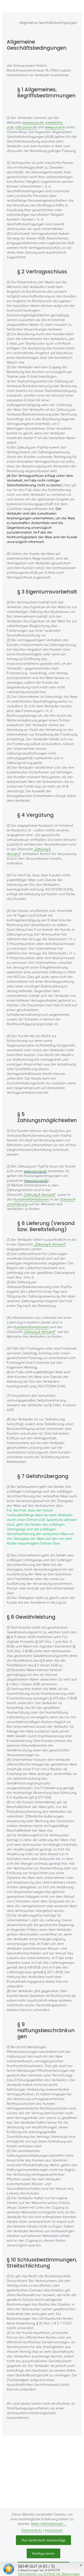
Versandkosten (39, 2447)
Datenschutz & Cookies (56, 2485)
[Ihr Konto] (62, 6)
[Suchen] (52, 6)
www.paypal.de (35, 1171)
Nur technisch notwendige (43, 2540)
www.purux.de (33, 122)
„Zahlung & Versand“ (40, 1194)
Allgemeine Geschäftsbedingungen (42, 2479)
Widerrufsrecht (22, 2485)
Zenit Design (65, 2501)
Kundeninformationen (32, 1199)
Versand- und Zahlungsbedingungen (42, 2473)
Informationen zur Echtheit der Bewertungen (49, 2574)
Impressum (42, 2466)
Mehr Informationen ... (48, 2524)
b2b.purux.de (26, 127)
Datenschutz (32, 2530)
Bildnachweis (22, 2491)
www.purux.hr (55, 127)
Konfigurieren (43, 2553)
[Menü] (42, 6)
